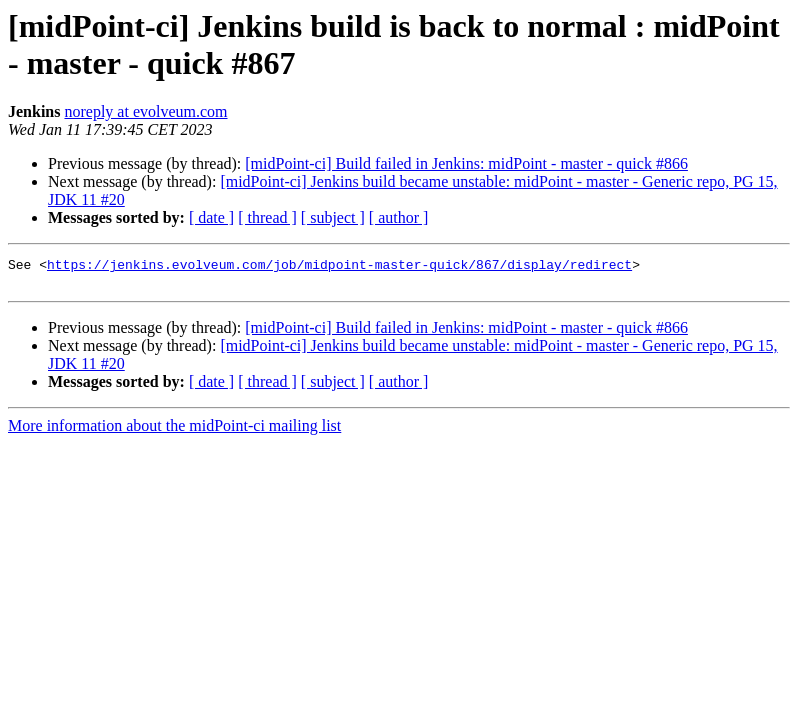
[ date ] (211, 217)
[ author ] (399, 217)
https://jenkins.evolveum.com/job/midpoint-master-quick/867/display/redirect (339, 267)
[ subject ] (333, 217)
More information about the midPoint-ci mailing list (174, 431)
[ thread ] (267, 217)
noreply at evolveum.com (145, 111)
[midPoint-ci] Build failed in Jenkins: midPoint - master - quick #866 (466, 163)
